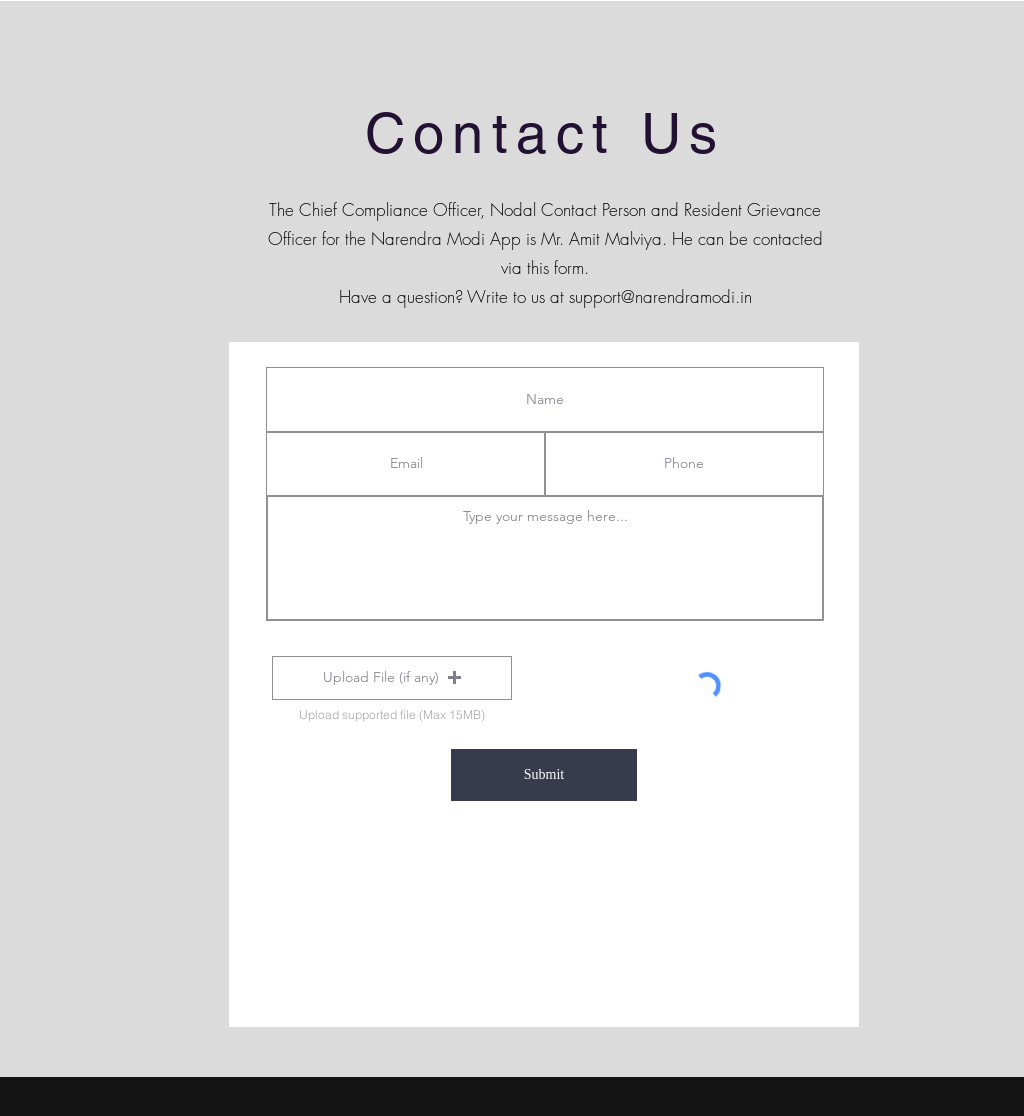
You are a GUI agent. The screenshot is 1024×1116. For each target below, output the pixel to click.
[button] (392, 678)
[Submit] (544, 775)
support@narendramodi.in (660, 296)
